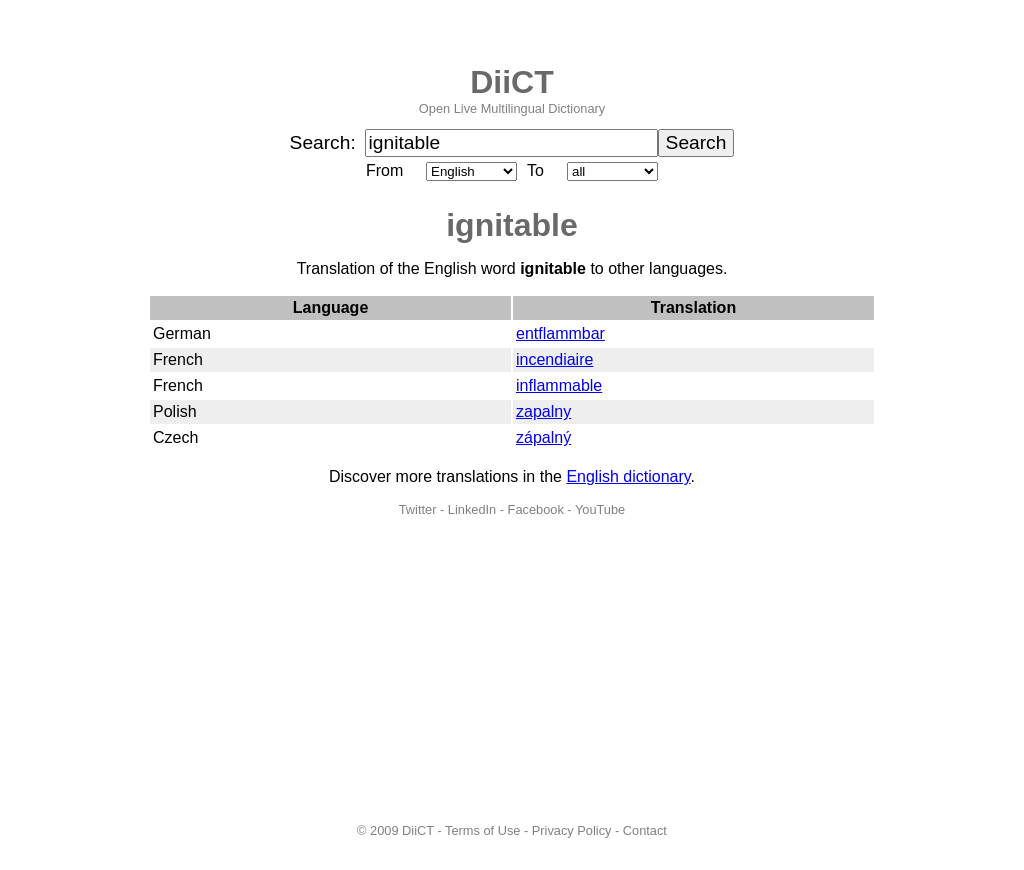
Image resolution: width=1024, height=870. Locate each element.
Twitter (418, 509)
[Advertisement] (512, 670)
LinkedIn (472, 509)
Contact (645, 830)
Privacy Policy (572, 830)
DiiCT (512, 82)
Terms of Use (482, 830)
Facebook (536, 509)
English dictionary (628, 476)
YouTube (600, 509)
